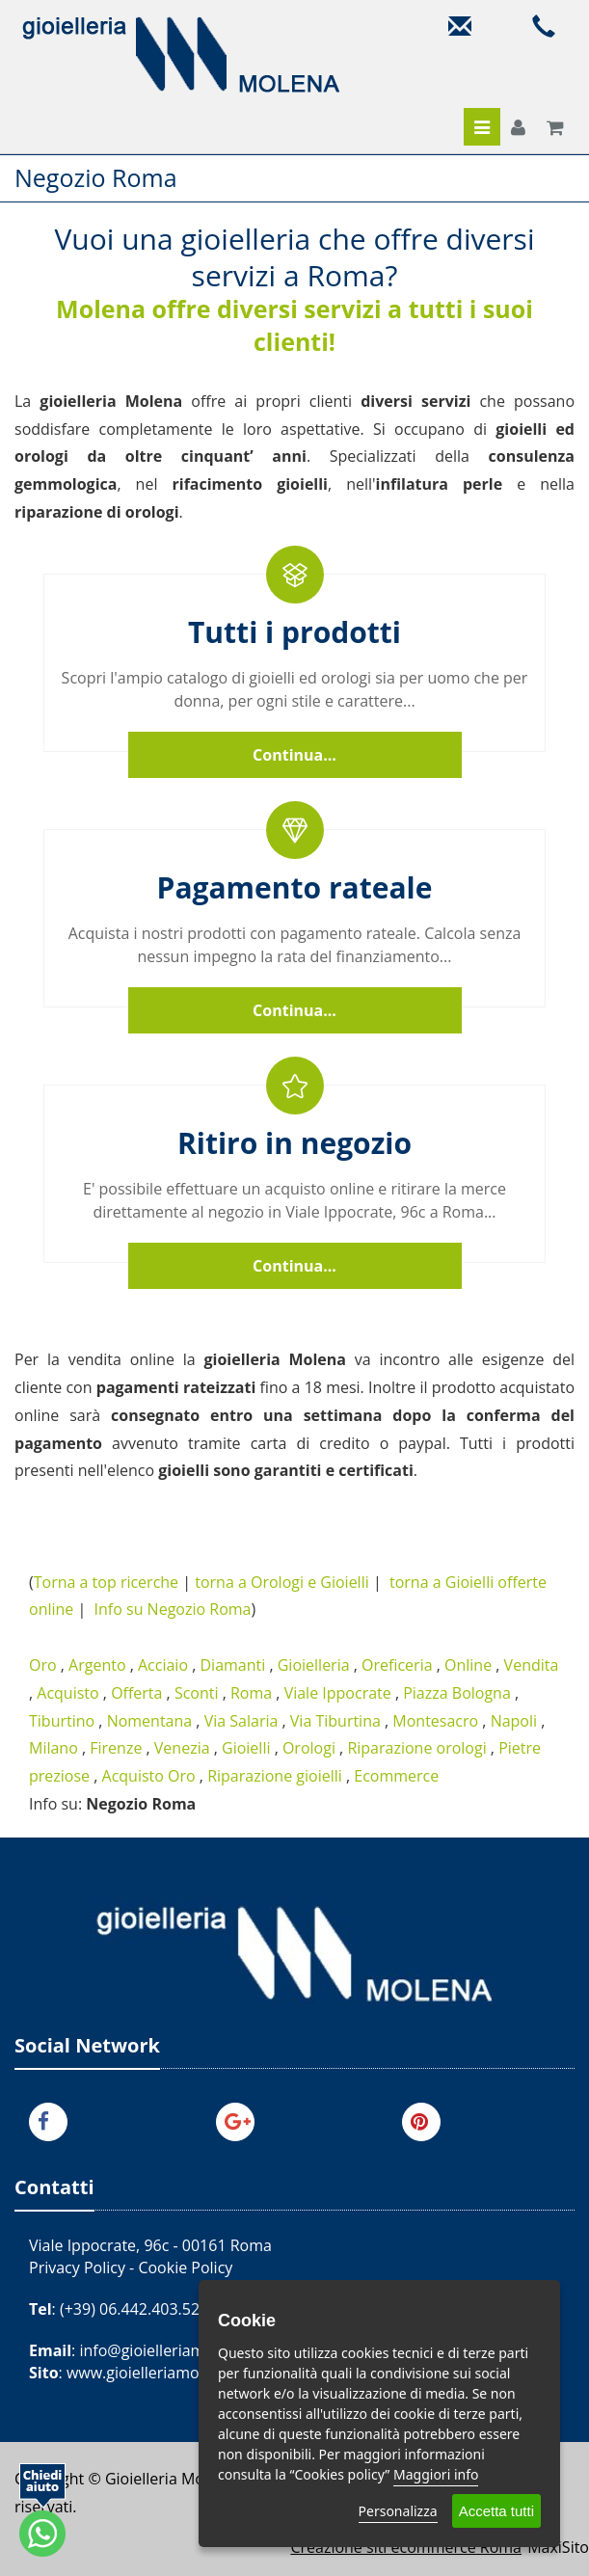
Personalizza (398, 2511)
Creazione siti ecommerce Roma (406, 2547)
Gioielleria (314, 1665)
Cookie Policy (185, 2267)
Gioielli (246, 1747)
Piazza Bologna (457, 1693)
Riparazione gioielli (274, 1775)
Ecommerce (396, 1775)
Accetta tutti (496, 2511)
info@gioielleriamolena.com (179, 2350)
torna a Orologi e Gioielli (282, 1582)
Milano (53, 1747)
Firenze (116, 1747)
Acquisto (67, 1693)
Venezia (182, 1747)
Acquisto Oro (149, 1775)
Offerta (136, 1693)
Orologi (308, 1747)
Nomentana (150, 1720)
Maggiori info (435, 2474)
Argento (96, 1665)
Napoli (514, 1720)
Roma (251, 1693)
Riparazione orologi (416, 1747)
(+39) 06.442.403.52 (130, 2309)
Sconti (196, 1693)
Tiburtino (61, 1720)
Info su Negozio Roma (173, 1609)
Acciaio (163, 1665)
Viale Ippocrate (337, 1693)
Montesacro (435, 1720)
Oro (43, 1665)
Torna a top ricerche (106, 1582)
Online (468, 1665)
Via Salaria (241, 1720)
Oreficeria (397, 1665)
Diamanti (232, 1665)
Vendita (531, 1665)
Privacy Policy (77, 2267)
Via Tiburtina (335, 1720)
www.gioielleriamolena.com (166, 2372)
